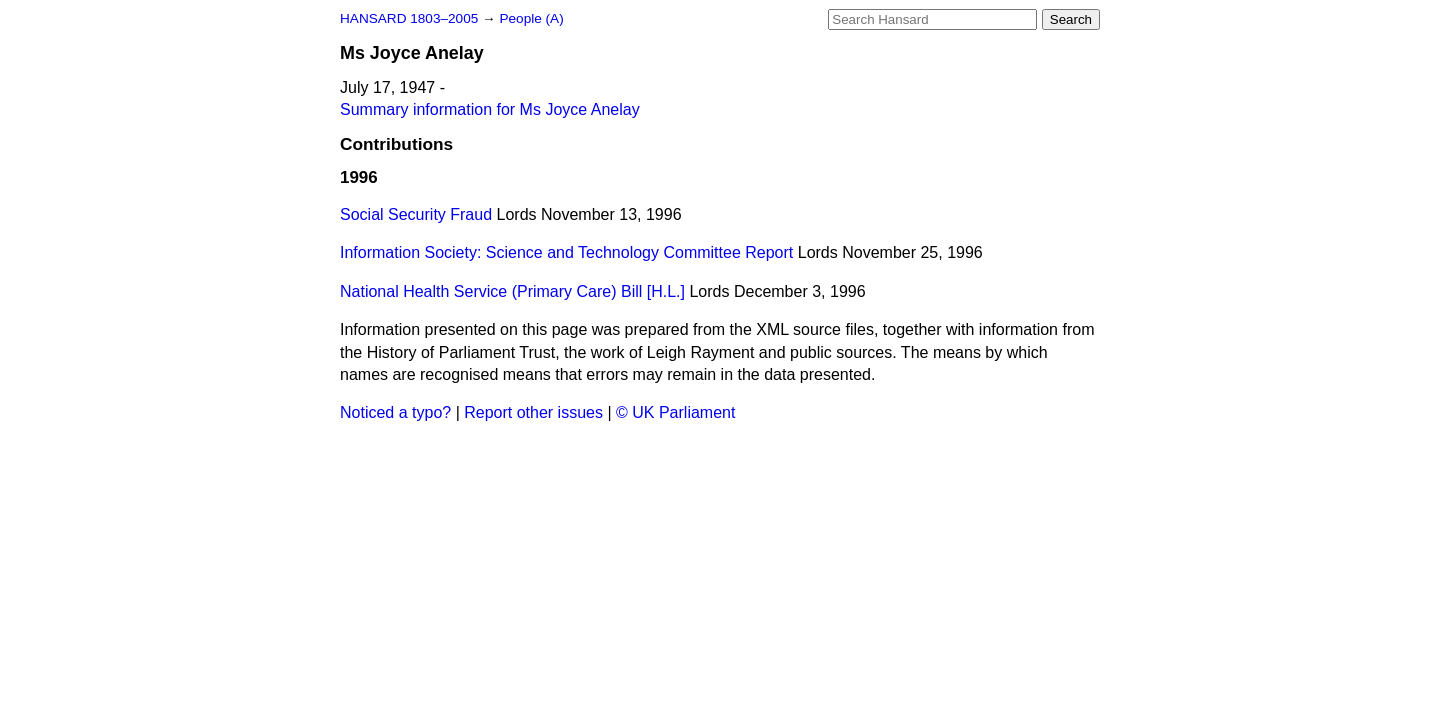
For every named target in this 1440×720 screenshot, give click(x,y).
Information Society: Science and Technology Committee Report (566, 252)
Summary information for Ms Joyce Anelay (490, 109)
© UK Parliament (675, 412)
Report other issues (533, 412)
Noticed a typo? (395, 412)
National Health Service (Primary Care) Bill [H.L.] (512, 291)
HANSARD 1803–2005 (409, 18)
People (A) (531, 18)
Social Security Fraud (416, 214)
